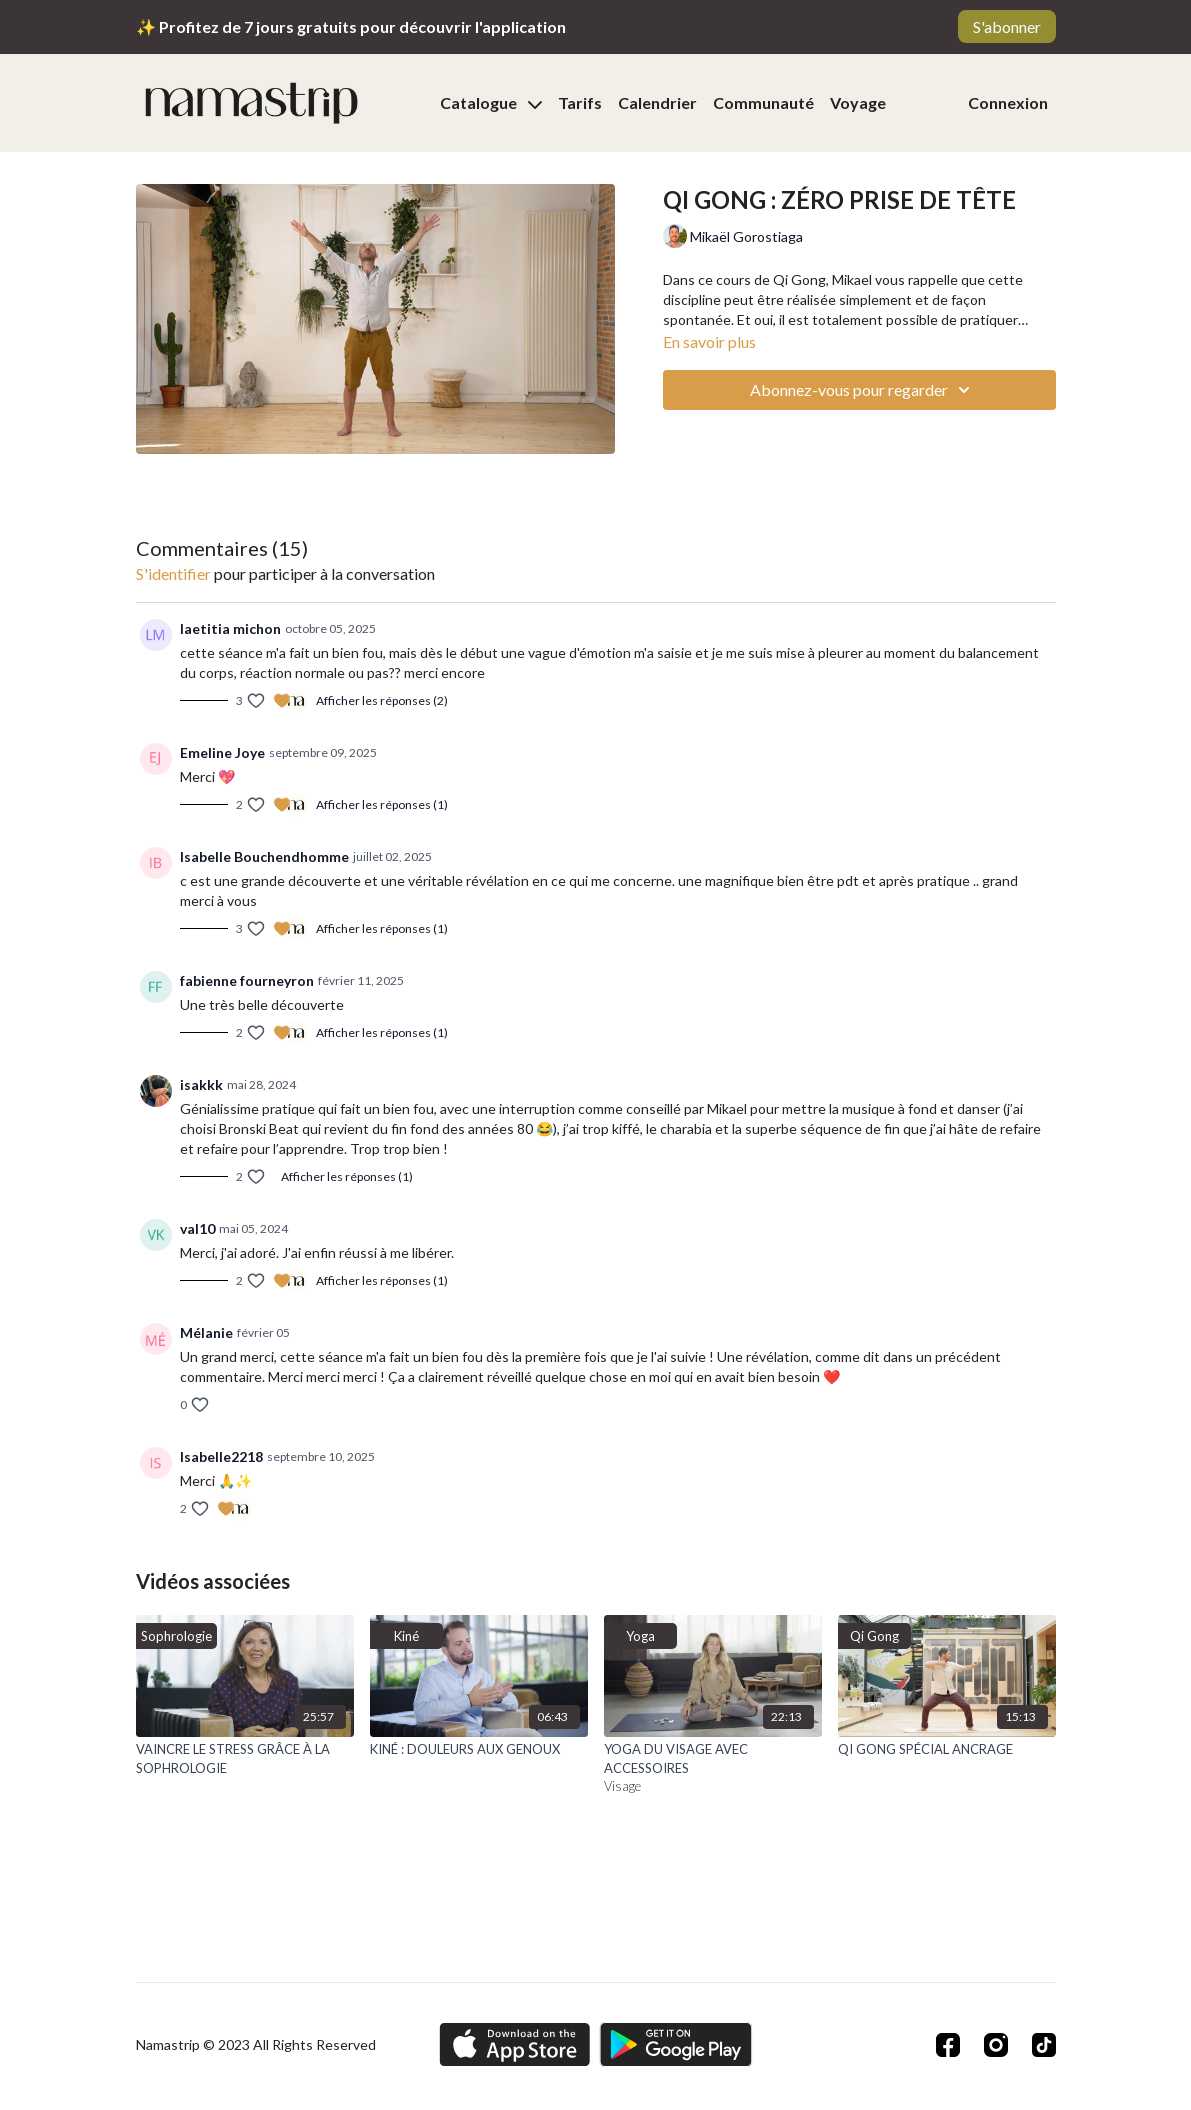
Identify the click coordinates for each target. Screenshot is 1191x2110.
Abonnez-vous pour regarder (863, 390)
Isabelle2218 (221, 1456)
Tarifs (580, 102)
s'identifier (173, 573)
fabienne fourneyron (247, 980)
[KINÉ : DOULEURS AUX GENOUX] (479, 1750)
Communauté (763, 102)
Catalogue (491, 102)
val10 (197, 1228)
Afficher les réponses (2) (382, 700)
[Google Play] (676, 2044)
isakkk (201, 1084)
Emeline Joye (222, 752)
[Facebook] (948, 2045)
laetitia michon (230, 628)
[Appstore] (514, 2044)
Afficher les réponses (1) (382, 804)
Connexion (1008, 102)
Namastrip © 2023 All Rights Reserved (256, 2045)
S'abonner (1007, 26)
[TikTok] (1044, 2045)
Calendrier (657, 102)
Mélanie (206, 1332)
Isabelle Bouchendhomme (264, 856)
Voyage (858, 102)
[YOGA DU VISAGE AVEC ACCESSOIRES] (713, 1759)
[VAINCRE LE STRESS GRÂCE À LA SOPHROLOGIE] (245, 1759)
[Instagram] (996, 2045)
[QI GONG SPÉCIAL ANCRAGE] (947, 1750)
